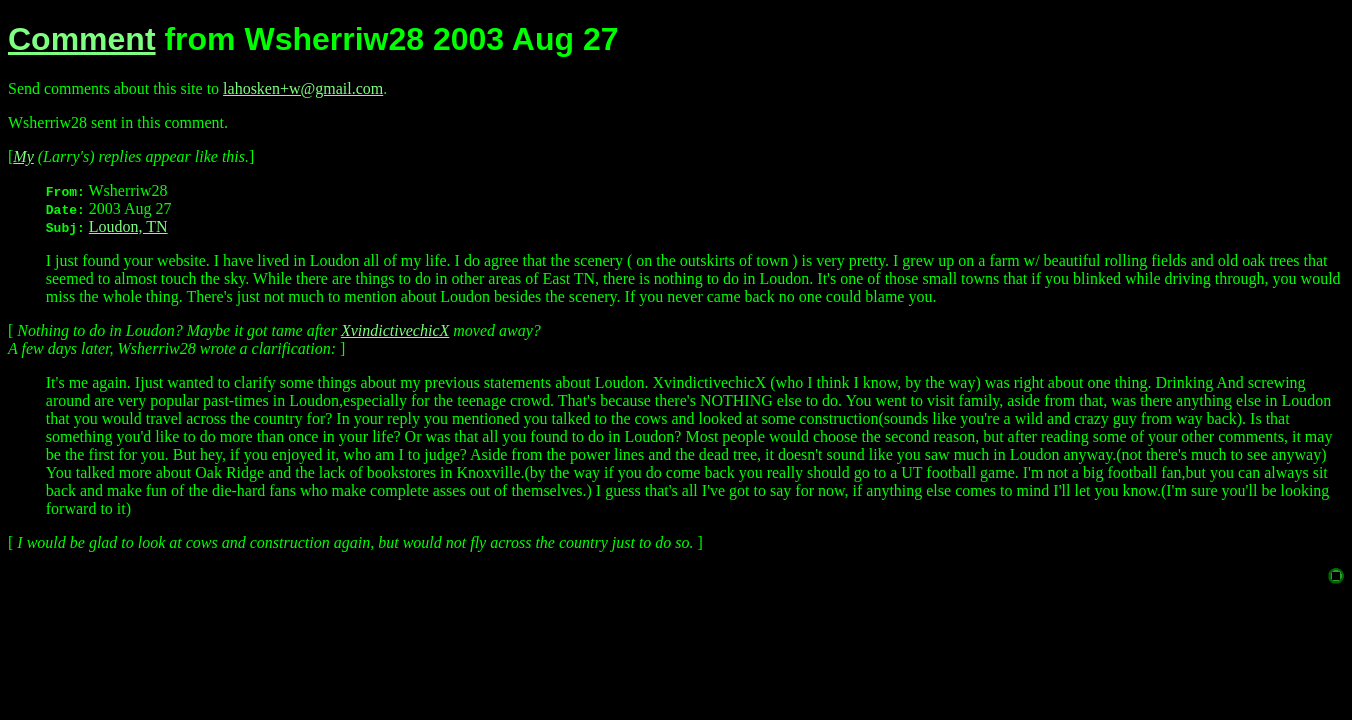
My (23, 156)
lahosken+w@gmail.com (303, 88)
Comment (82, 39)
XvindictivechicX (395, 330)
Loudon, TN (128, 226)
